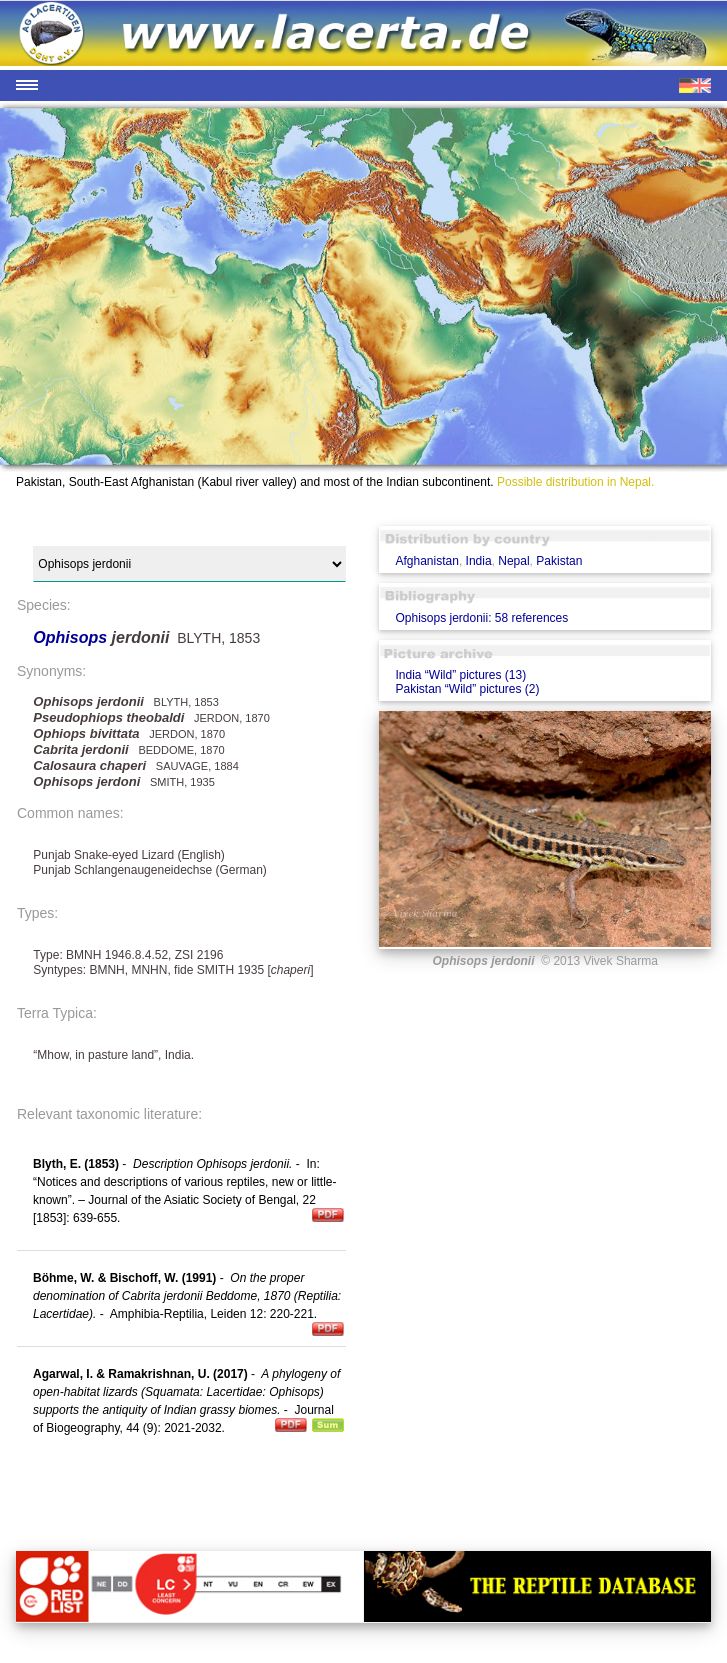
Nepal (513, 561)
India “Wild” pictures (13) (460, 675)
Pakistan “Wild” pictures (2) (467, 689)
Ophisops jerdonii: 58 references (481, 618)
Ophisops (72, 637)
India (479, 561)
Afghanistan (426, 561)
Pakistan (559, 561)
